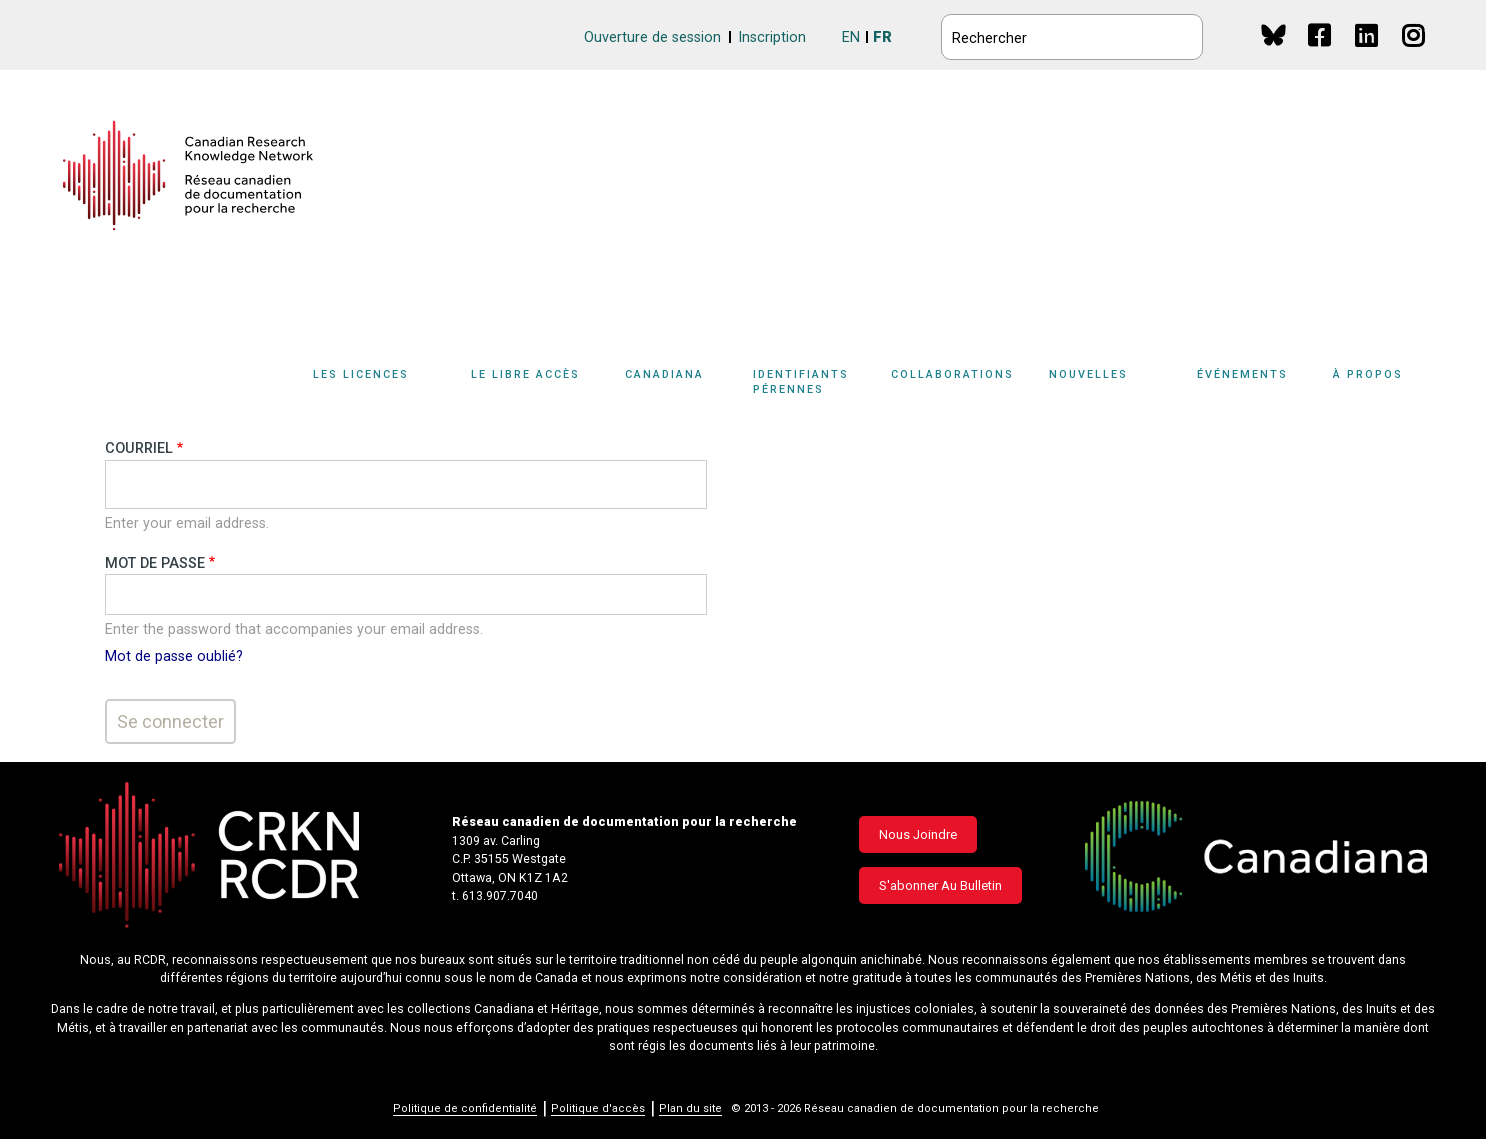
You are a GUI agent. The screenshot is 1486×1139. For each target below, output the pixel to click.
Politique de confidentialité (465, 1108)
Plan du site (690, 1108)
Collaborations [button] (952, 374)
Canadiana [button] (664, 374)
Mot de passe (155, 563)
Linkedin (1367, 54)
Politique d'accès (598, 1108)
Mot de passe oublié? (174, 656)
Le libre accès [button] (525, 374)
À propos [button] (1368, 374)
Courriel (139, 448)
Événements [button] (1242, 374)
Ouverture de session (652, 37)
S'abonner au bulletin (940, 885)
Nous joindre (918, 834)
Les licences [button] (361, 374)
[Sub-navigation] (372, 386)
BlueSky (1273, 34)
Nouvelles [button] (1088, 374)
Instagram (1414, 54)
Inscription (772, 37)
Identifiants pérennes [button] (801, 382)
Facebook (1320, 54)
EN (851, 37)
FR (882, 37)
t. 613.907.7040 (495, 896)
